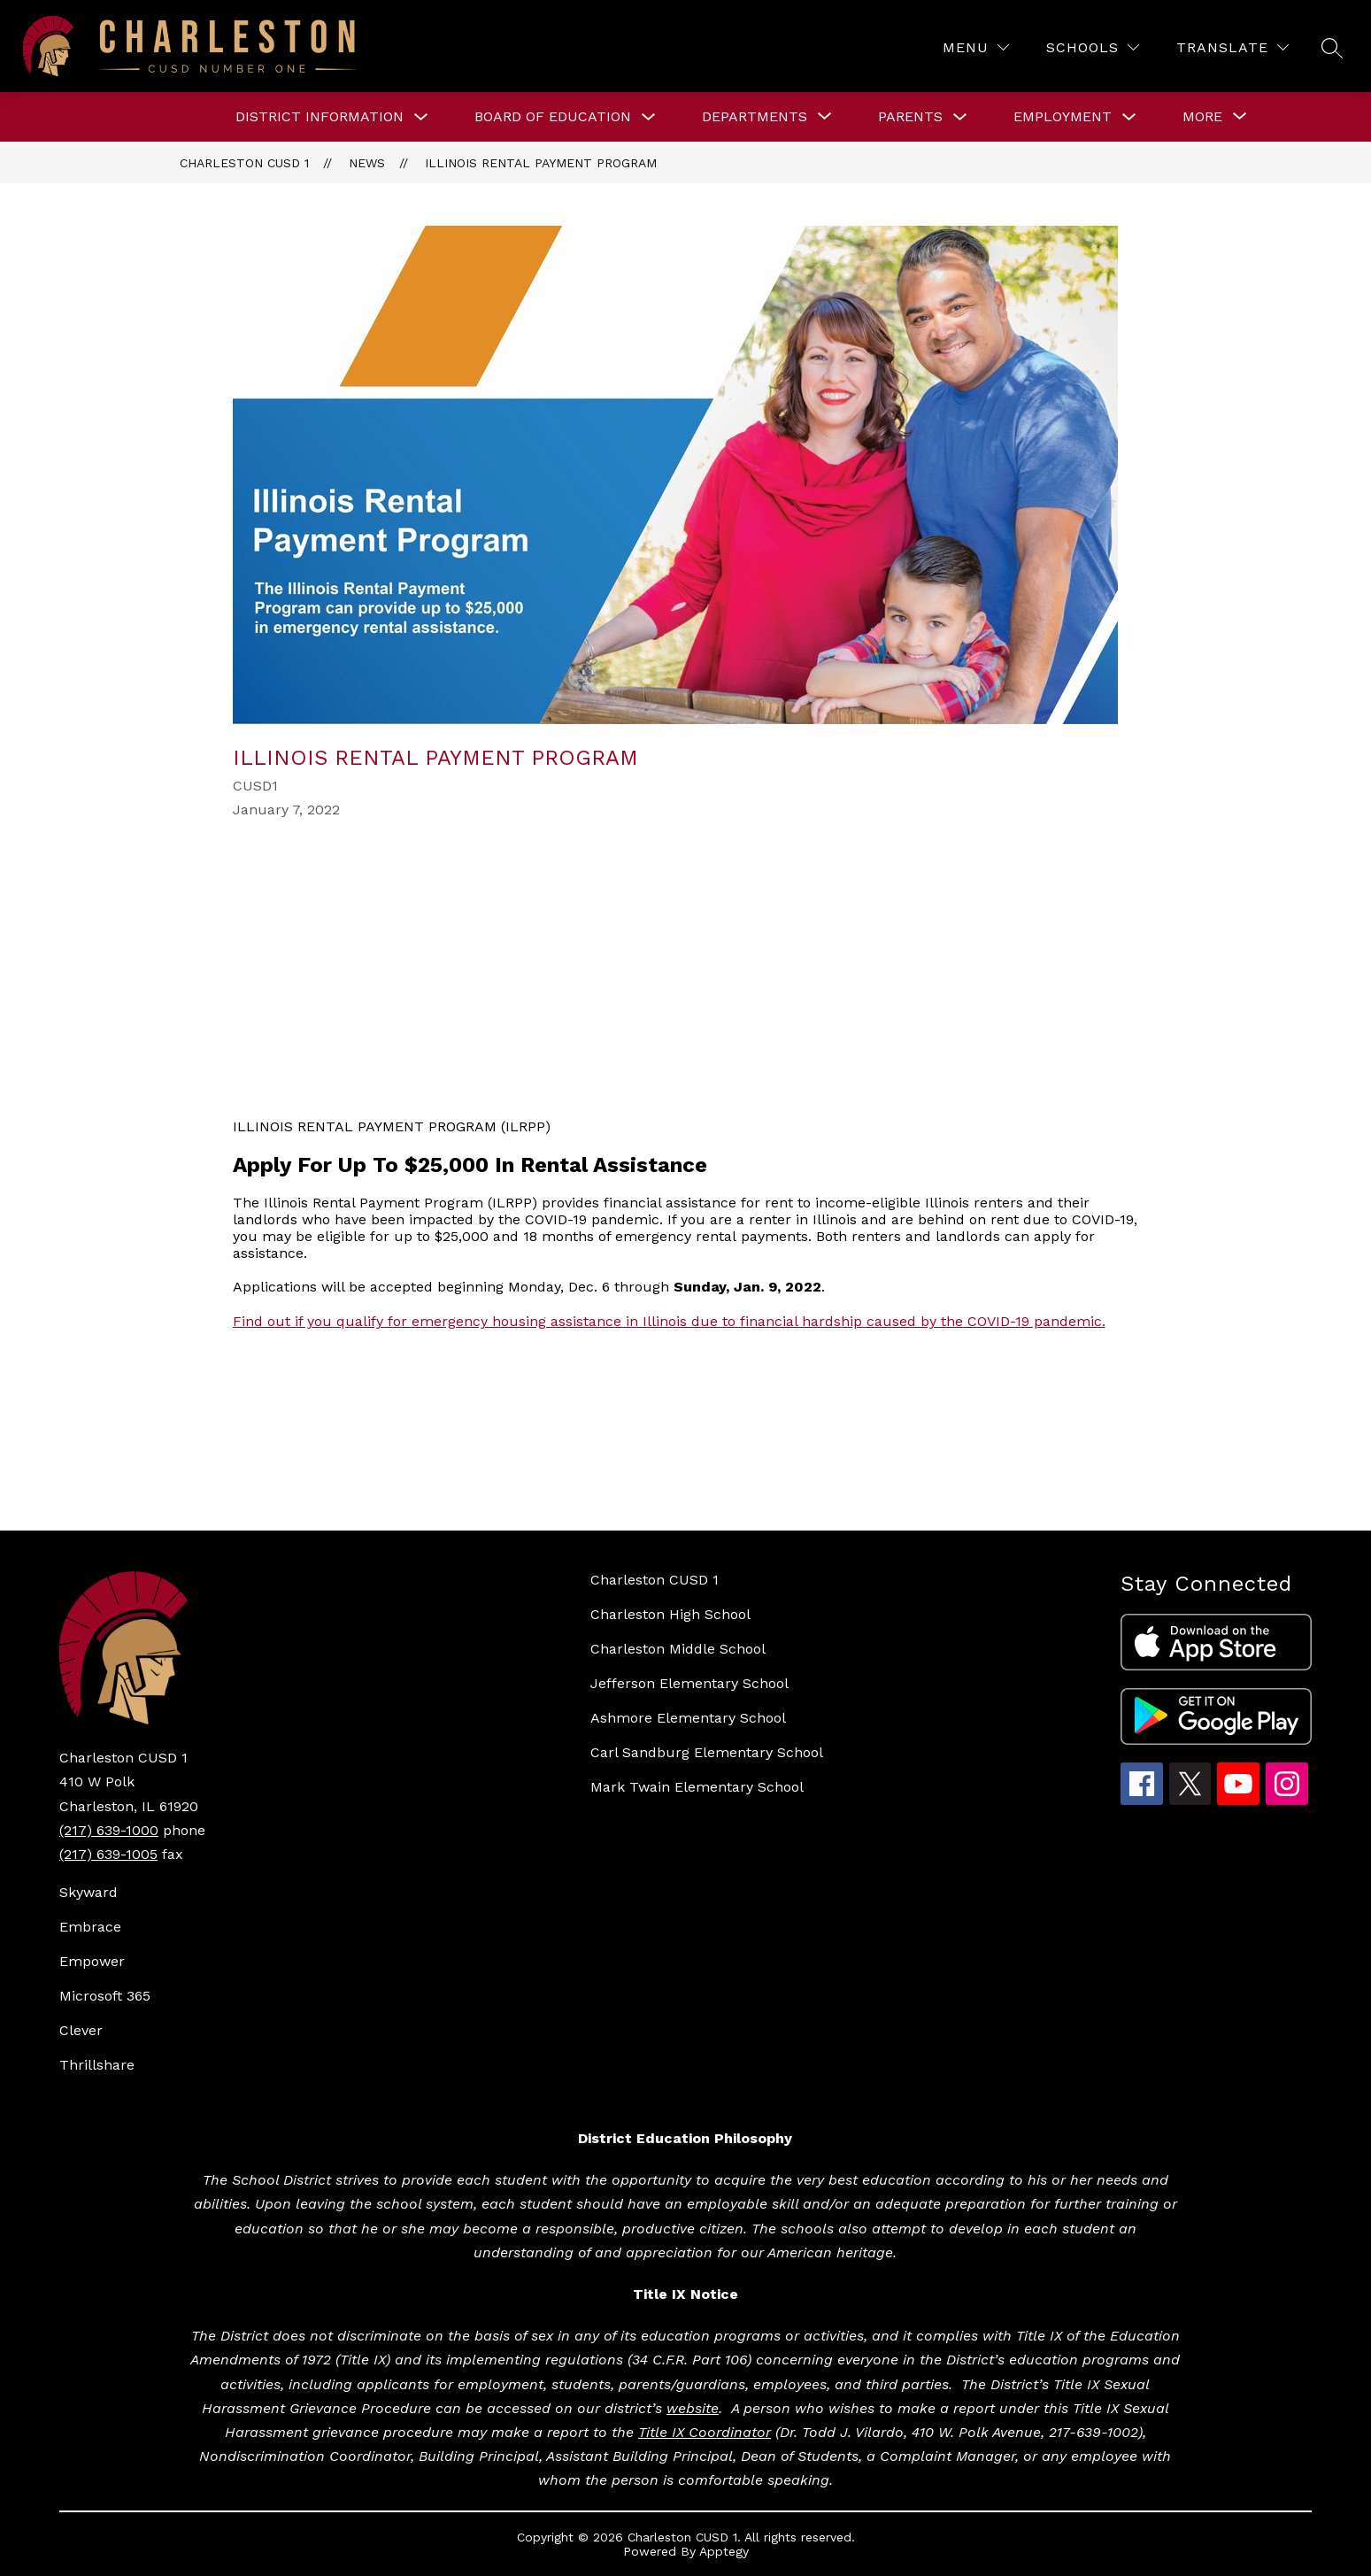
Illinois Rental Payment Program (541, 163)
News (367, 163)
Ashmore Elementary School (688, 1717)
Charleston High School (670, 1614)
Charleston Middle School (678, 1648)
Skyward (88, 1892)
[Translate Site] (1232, 47)
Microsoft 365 (104, 1995)
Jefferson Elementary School (689, 1683)
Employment (1062, 116)
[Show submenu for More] (1202, 116)
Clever (81, 2030)
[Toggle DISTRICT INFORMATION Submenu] (421, 117)
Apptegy (724, 2551)
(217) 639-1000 (108, 1830)
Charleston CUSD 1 (244, 163)
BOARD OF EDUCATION (552, 116)
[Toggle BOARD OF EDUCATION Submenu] (648, 117)
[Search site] (1332, 47)
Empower (92, 1961)
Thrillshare (97, 2064)
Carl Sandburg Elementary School (706, 1752)
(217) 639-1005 (108, 1854)
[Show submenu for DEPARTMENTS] (754, 116)
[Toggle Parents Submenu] (960, 117)
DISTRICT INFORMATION (319, 116)
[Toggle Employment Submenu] (1129, 117)
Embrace (90, 1926)
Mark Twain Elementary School (697, 1786)
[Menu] (975, 47)
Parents (910, 116)
